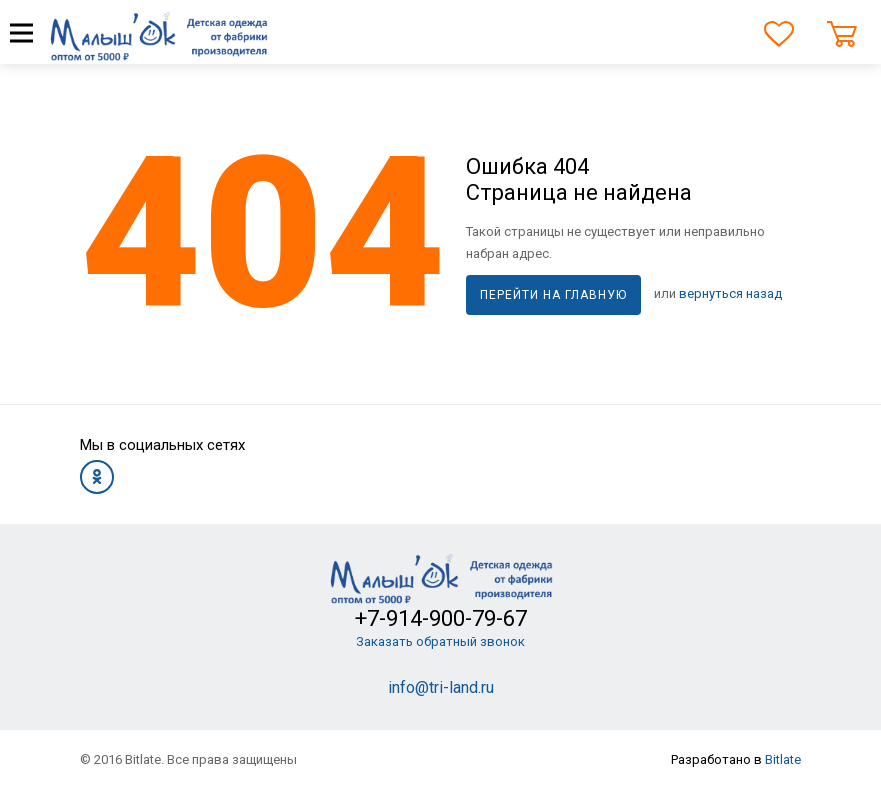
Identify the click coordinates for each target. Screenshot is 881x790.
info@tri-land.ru (441, 687)
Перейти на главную (553, 295)
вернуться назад (730, 293)
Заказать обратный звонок (440, 641)
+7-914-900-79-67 (441, 618)
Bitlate (783, 759)
